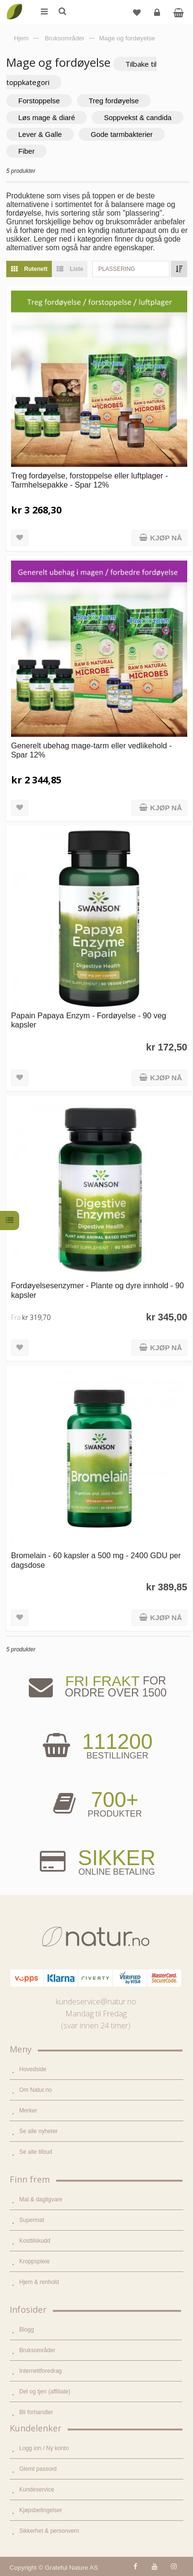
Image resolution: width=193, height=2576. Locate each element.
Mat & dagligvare (40, 2199)
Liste (67, 269)
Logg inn (158, 16)
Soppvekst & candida (137, 117)
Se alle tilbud (35, 2152)
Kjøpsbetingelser (40, 2510)
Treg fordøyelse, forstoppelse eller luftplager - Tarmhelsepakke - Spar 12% (89, 480)
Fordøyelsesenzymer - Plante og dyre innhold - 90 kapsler (97, 1290)
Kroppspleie (34, 2261)
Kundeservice (36, 2489)
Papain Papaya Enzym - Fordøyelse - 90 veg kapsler (88, 1020)
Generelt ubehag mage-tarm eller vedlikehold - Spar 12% (91, 750)
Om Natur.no (35, 2090)
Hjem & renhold (39, 2282)
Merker (28, 2110)
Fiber (26, 151)
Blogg (26, 2329)
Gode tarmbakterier (122, 134)
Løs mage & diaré (46, 117)
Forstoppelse (39, 101)
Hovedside (33, 2069)
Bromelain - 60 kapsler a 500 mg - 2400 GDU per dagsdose (96, 1560)
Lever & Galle (40, 134)
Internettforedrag (40, 2371)
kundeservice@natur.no (96, 2001)
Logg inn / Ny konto (44, 2448)
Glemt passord (38, 2469)
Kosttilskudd (34, 2240)
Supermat (31, 2220)
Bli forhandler (36, 2412)
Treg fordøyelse (114, 101)
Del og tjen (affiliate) (45, 2391)
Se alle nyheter (38, 2131)
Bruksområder (37, 2350)
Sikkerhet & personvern (49, 2530)
